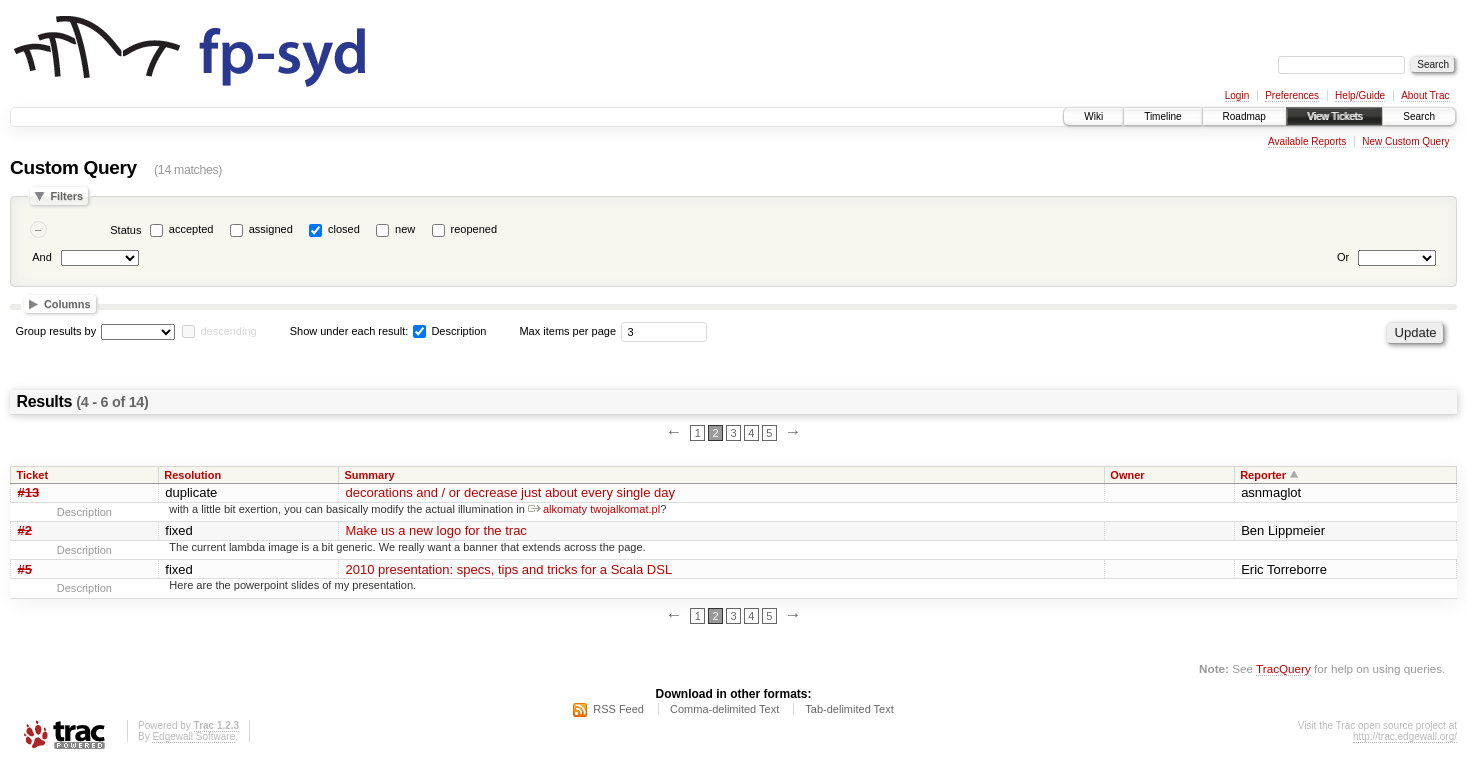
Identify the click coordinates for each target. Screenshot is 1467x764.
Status (125, 230)
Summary (370, 475)
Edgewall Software (193, 736)
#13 (29, 492)
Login (1237, 95)
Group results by (56, 331)
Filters (66, 196)
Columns (67, 304)
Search (1419, 116)
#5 (25, 569)
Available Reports (1307, 141)
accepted (191, 229)
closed (344, 229)
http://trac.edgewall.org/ (1405, 736)
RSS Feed (618, 709)
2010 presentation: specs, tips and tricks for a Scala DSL (509, 569)
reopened (474, 229)
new (405, 229)
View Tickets (1334, 116)
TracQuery (1283, 668)
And (42, 257)
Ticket (33, 475)
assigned (271, 229)
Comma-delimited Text (724, 709)
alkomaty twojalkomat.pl (594, 509)
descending (228, 331)
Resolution (192, 475)
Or (1343, 257)
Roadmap (1244, 116)
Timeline (1162, 116)
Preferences (1292, 95)
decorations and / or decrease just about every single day (511, 492)
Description (449, 331)
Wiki (1093, 116)
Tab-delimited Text (849, 709)
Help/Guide (1360, 95)
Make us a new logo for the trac (436, 530)
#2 (25, 530)
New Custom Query (1405, 141)
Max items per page (567, 331)
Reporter (1263, 475)
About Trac (1425, 95)
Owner (1127, 475)
